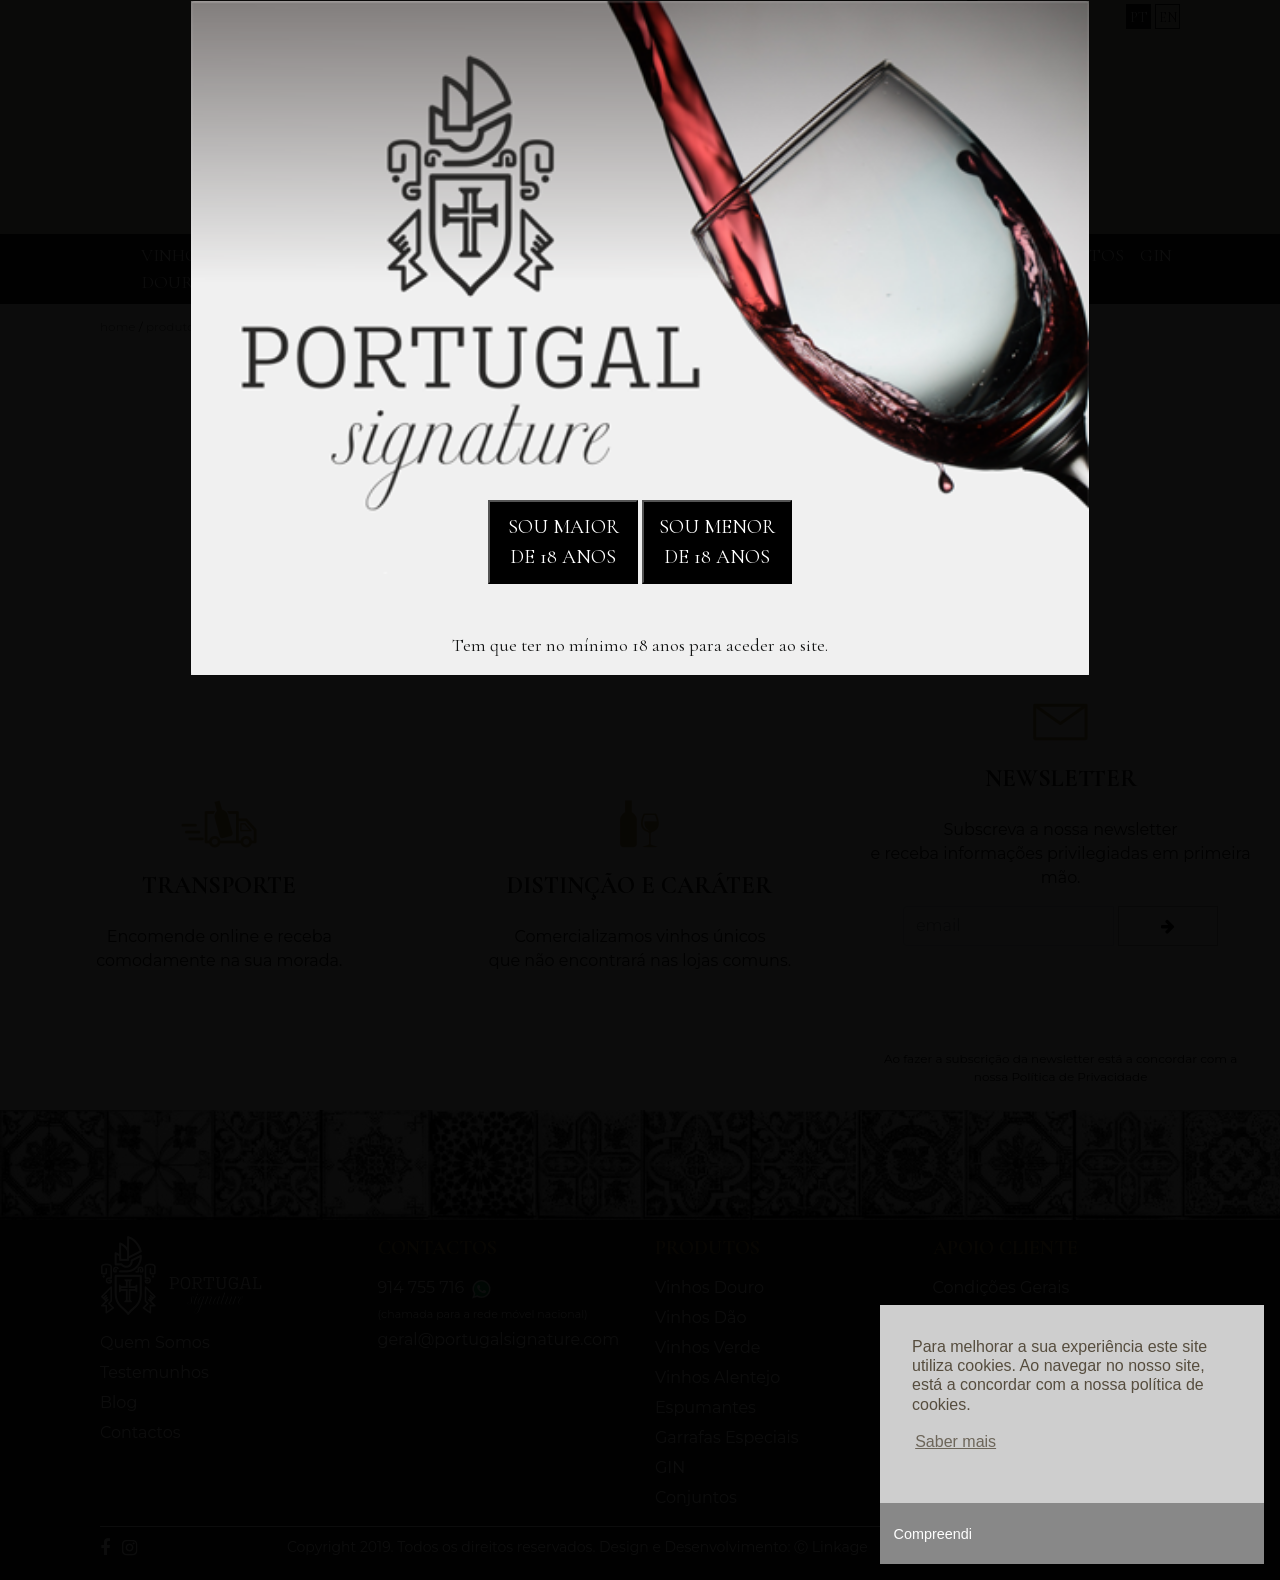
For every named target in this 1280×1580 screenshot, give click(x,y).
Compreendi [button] (933, 1534)
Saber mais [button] (955, 1441)
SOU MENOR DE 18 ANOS (717, 542)
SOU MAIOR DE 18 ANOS (563, 542)
